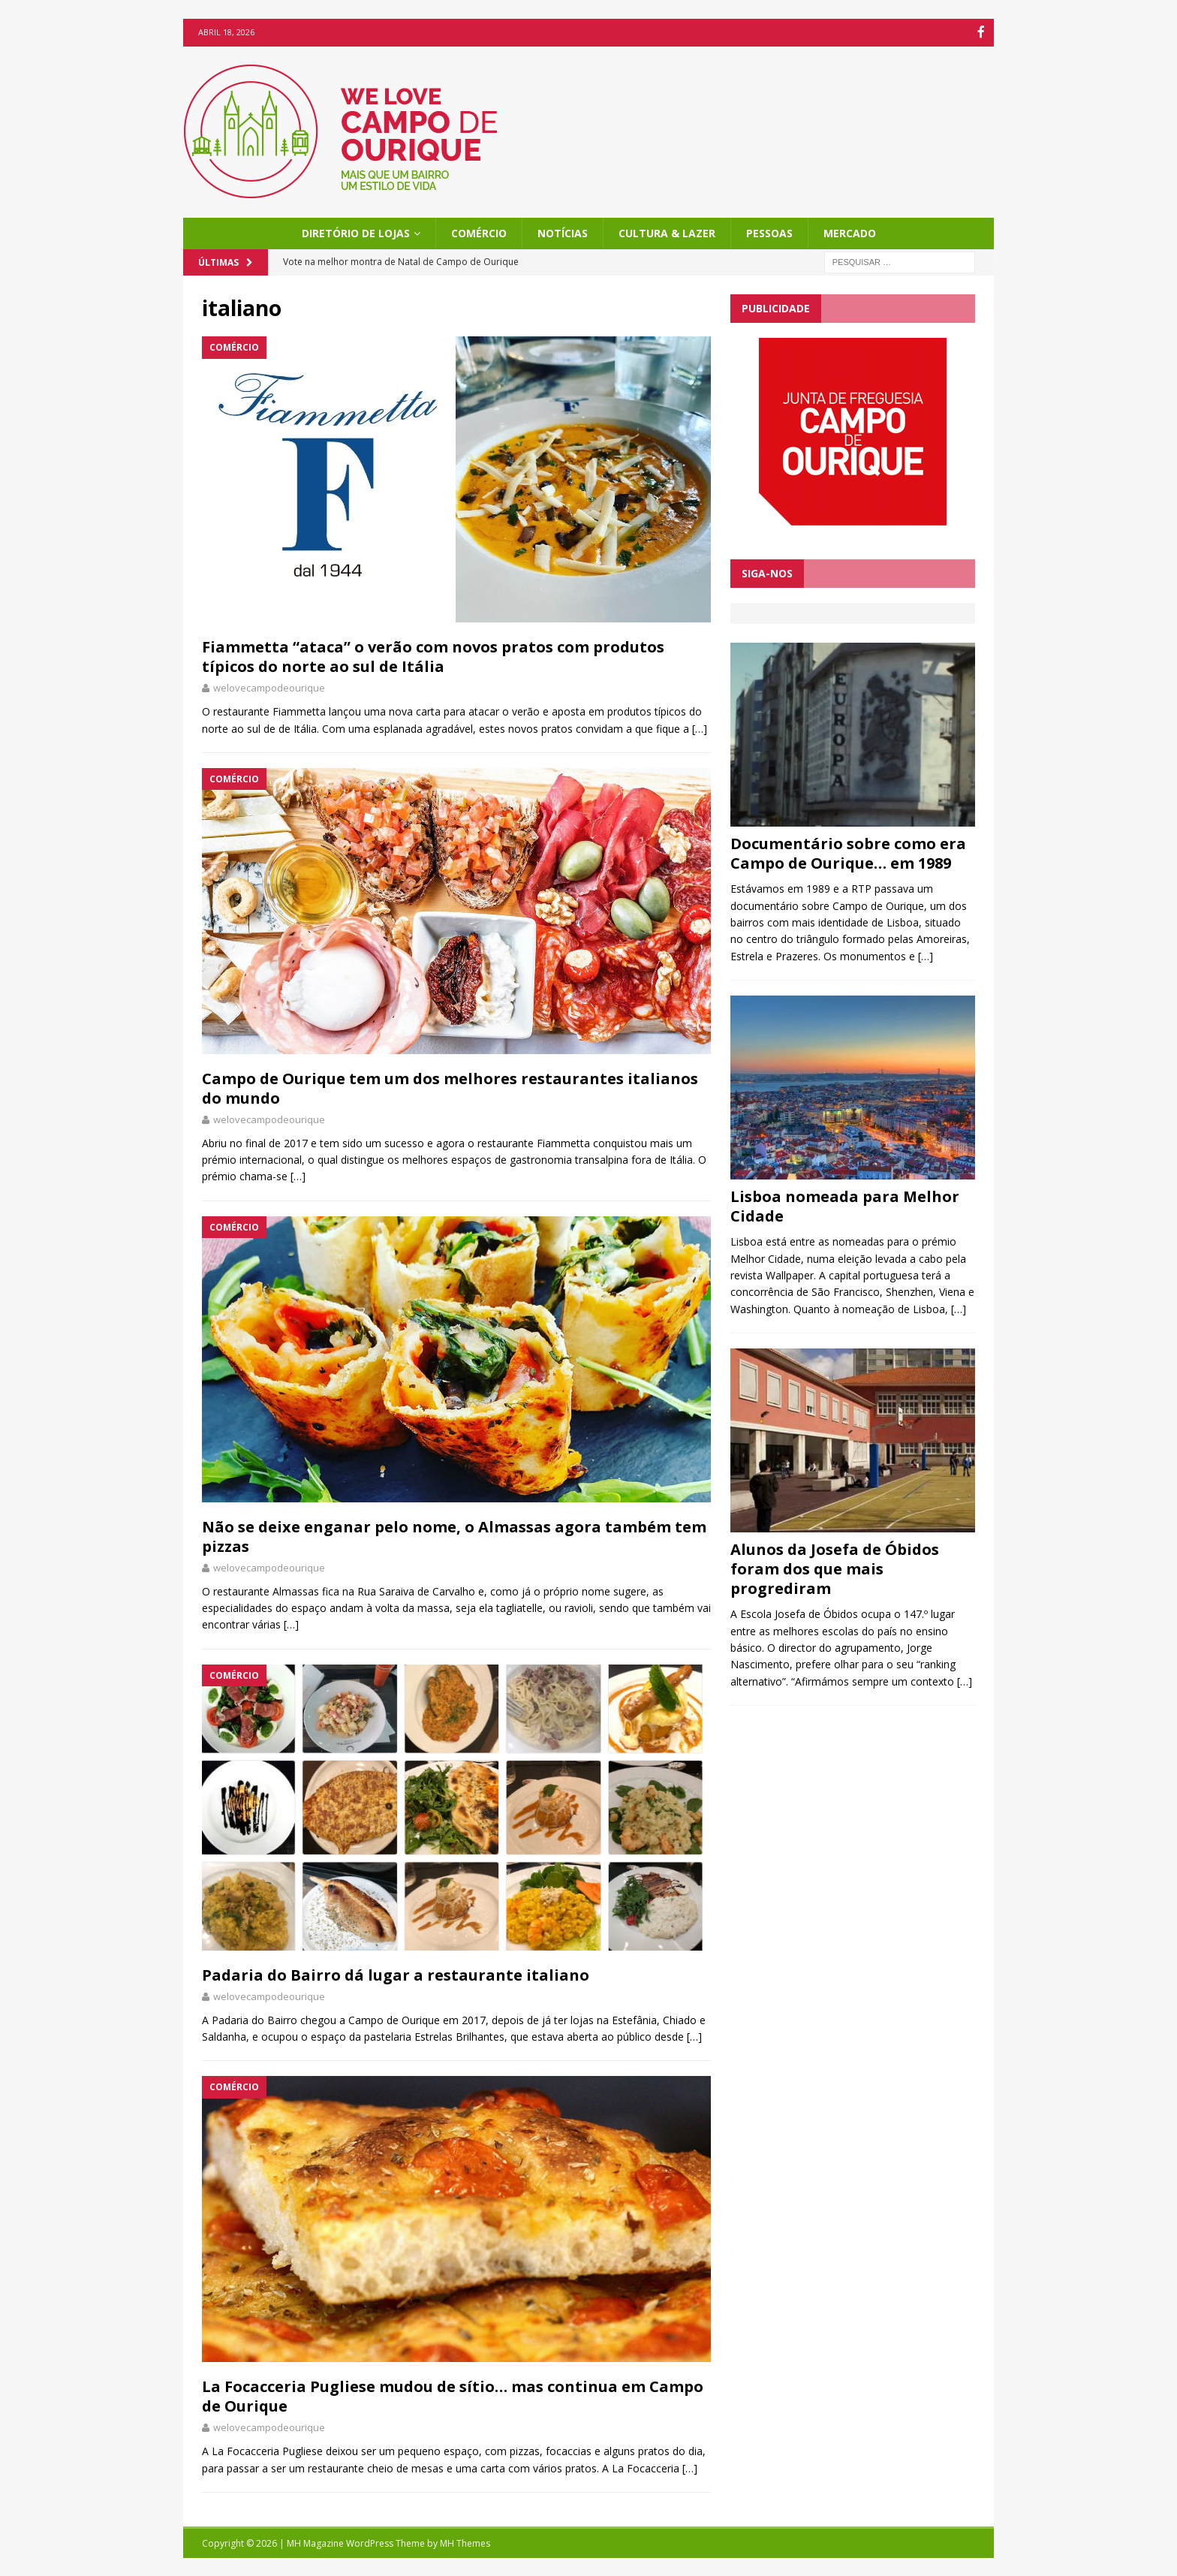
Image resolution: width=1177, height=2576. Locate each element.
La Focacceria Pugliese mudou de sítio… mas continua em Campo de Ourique (452, 2395)
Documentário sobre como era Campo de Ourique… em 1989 (848, 852)
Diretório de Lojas (356, 231)
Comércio (479, 231)
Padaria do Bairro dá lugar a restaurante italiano (395, 1973)
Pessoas (769, 231)
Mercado (849, 231)
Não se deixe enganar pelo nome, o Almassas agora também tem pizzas (454, 1535)
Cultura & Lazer (667, 231)
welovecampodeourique (269, 687)
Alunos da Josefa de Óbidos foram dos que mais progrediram (834, 1568)
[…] (699, 727)
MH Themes (465, 2541)
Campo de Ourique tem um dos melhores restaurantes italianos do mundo (450, 1087)
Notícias (562, 231)
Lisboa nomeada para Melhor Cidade (844, 1205)
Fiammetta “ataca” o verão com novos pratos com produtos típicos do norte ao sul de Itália (433, 656)
